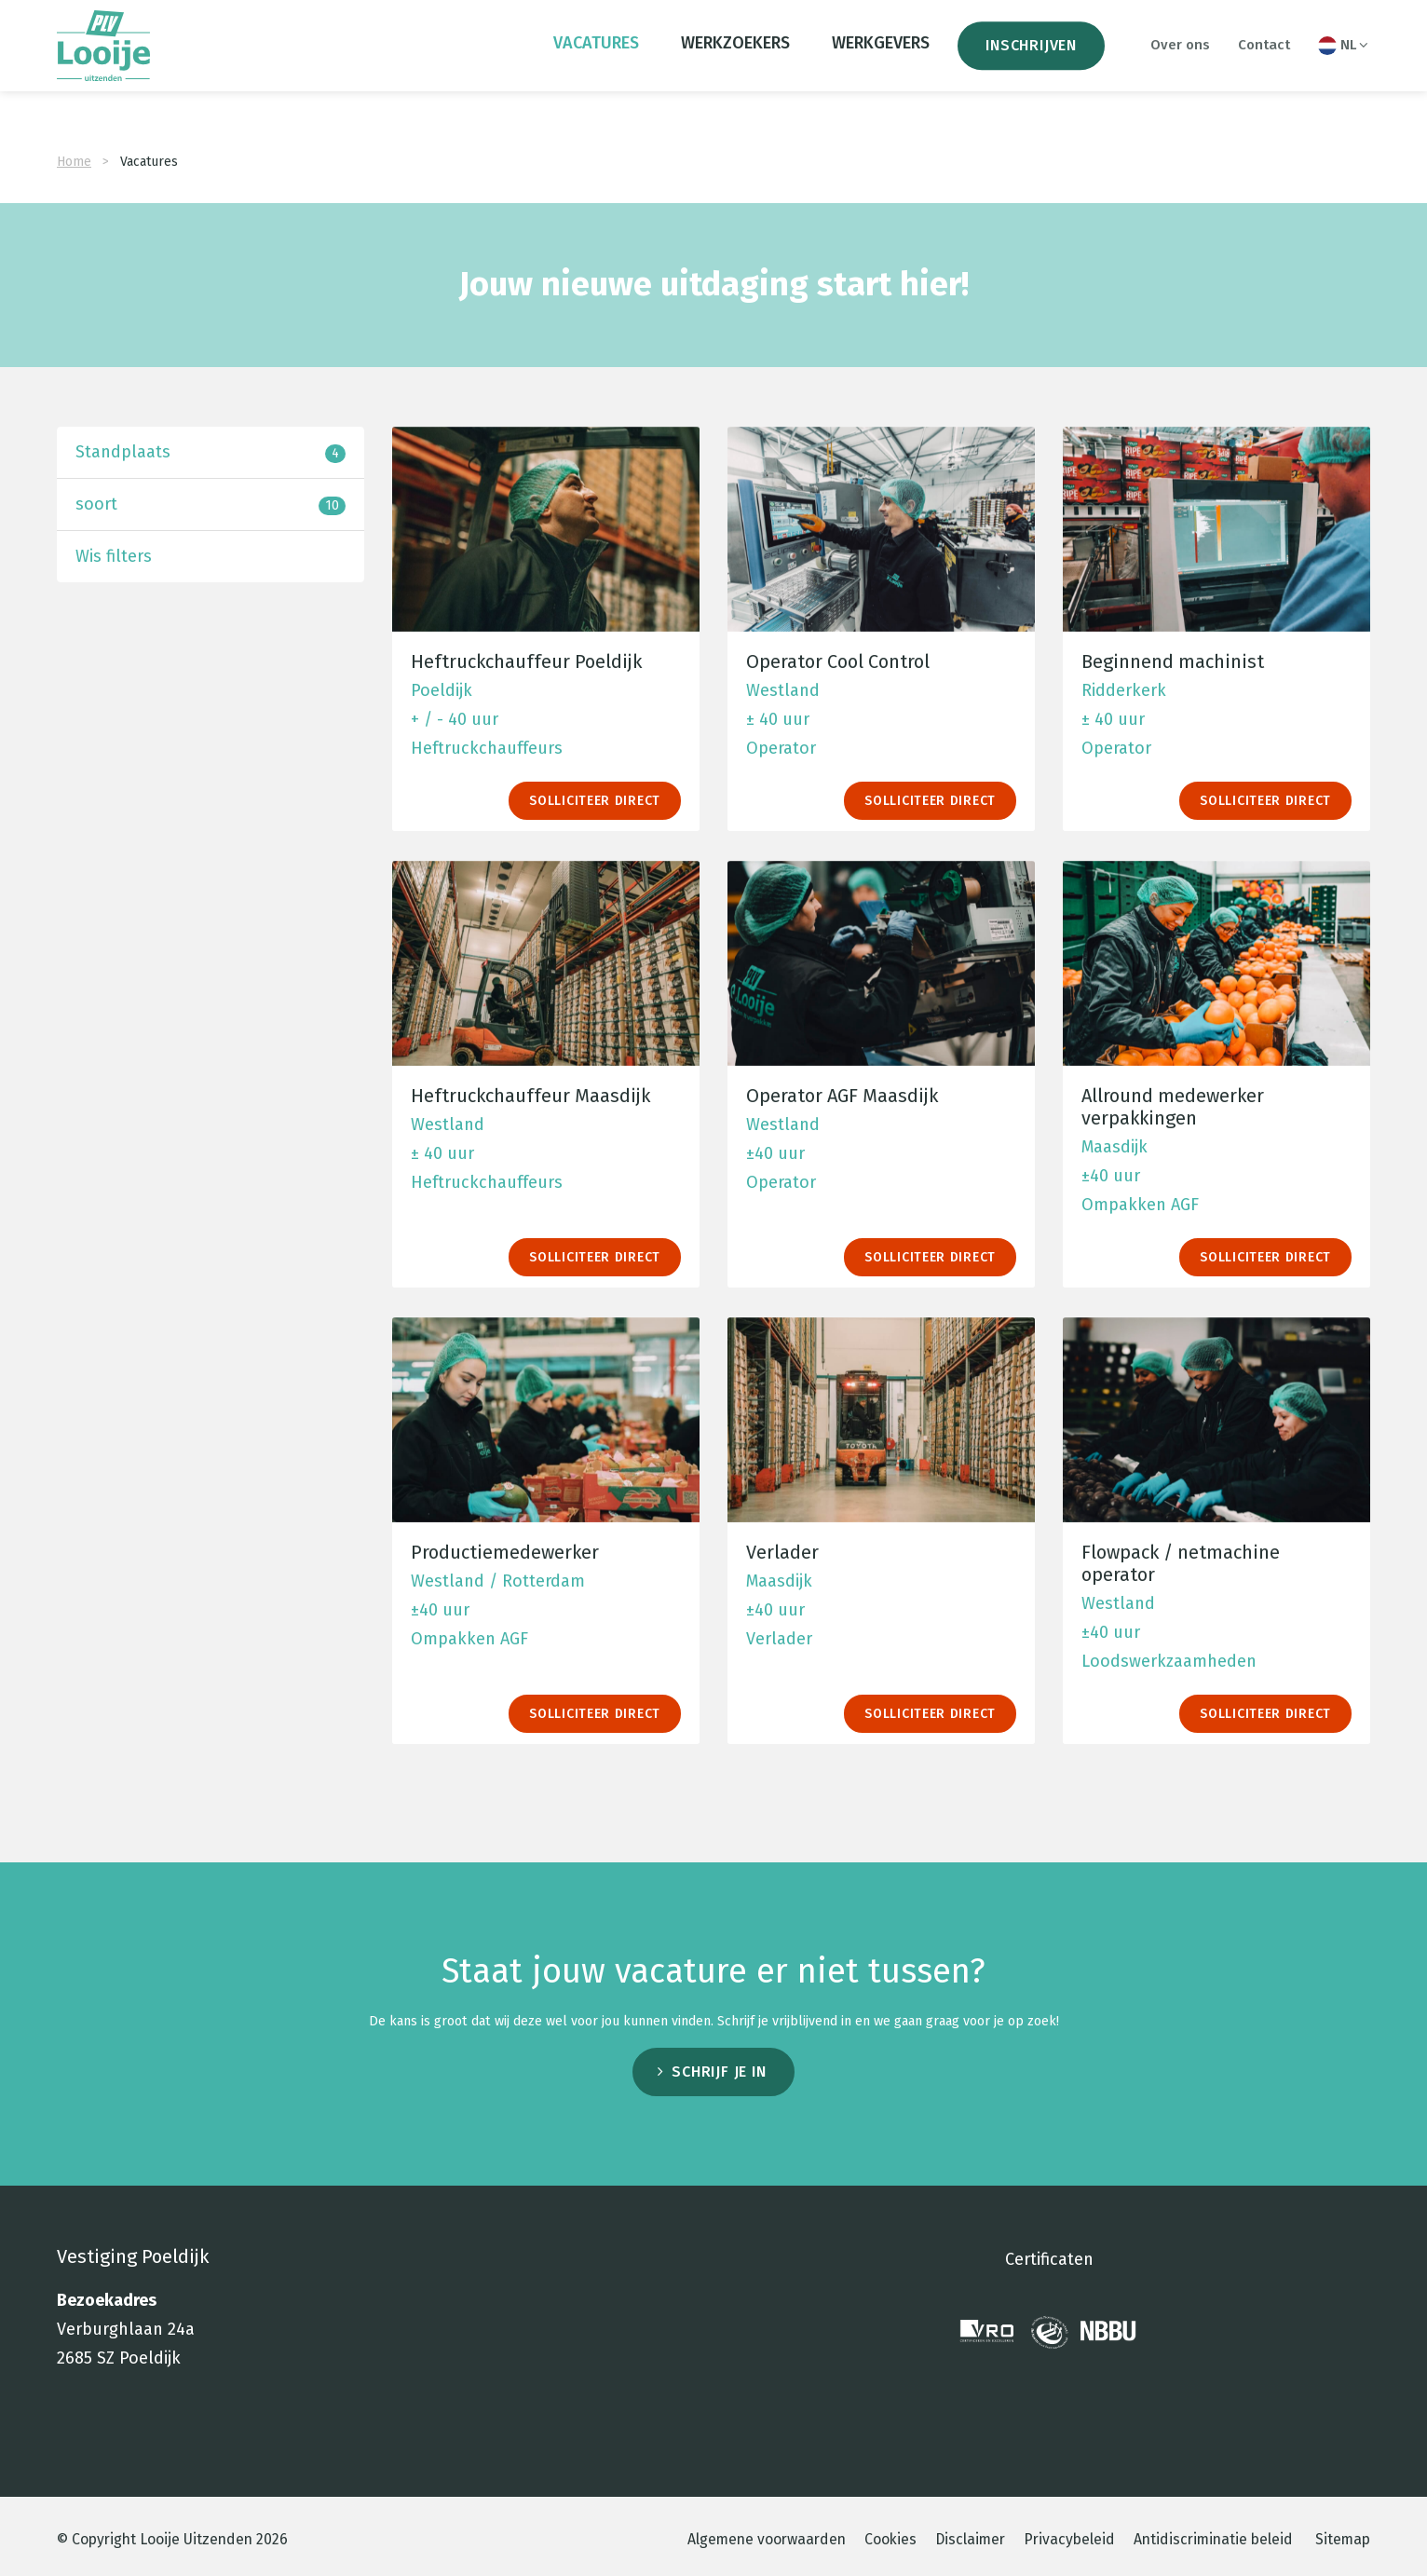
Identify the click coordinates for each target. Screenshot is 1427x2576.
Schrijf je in (719, 2429)
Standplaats (210, 803)
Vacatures (596, 58)
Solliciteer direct (594, 1152)
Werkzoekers (735, 58)
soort (210, 855)
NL (1344, 60)
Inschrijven (1031, 60)
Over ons (1180, 59)
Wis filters (113, 907)
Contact (1264, 59)
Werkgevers (881, 58)
